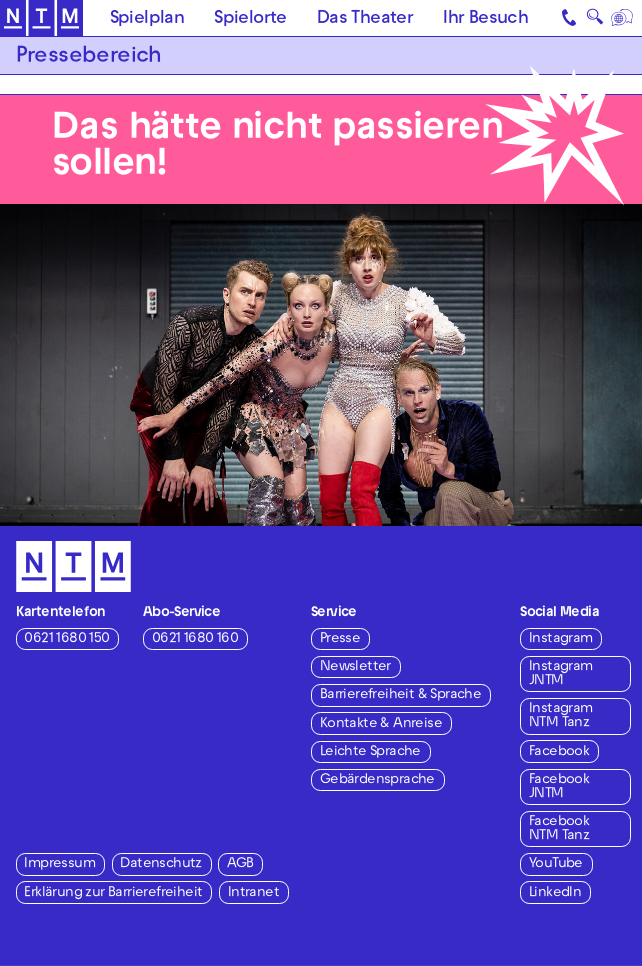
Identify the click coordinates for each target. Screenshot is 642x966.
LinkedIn (555, 893)
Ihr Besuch (485, 19)
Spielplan (147, 19)
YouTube (556, 864)
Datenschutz (160, 864)
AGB (240, 864)
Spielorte (250, 19)
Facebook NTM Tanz (559, 829)
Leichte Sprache (370, 752)
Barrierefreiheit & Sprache (400, 695)
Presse (340, 639)
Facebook (559, 752)
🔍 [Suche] (595, 20)
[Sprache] (623, 18)
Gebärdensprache (377, 780)
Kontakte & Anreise (381, 724)
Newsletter (355, 667)
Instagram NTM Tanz (561, 716)
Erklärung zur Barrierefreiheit (113, 893)
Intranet (253, 893)
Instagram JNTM (561, 674)
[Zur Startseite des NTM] (42, 18)
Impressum (59, 864)
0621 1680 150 (66, 639)
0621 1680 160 (195, 639)
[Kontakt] (570, 18)
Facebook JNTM (559, 787)
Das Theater (365, 19)
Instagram (561, 639)
